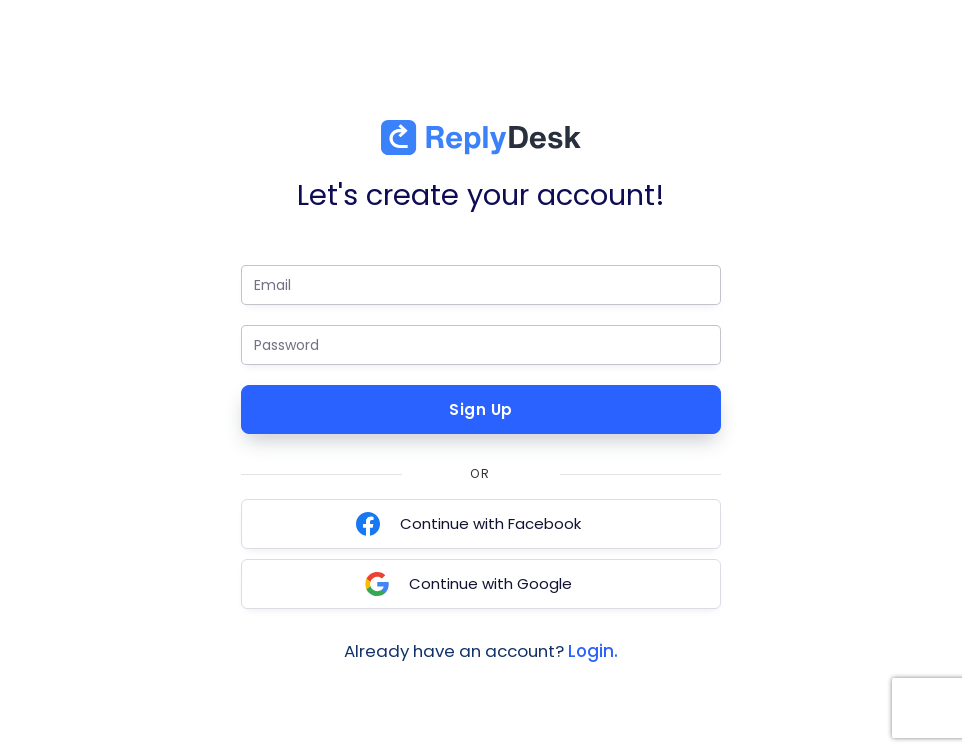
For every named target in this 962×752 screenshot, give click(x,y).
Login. (593, 651)
